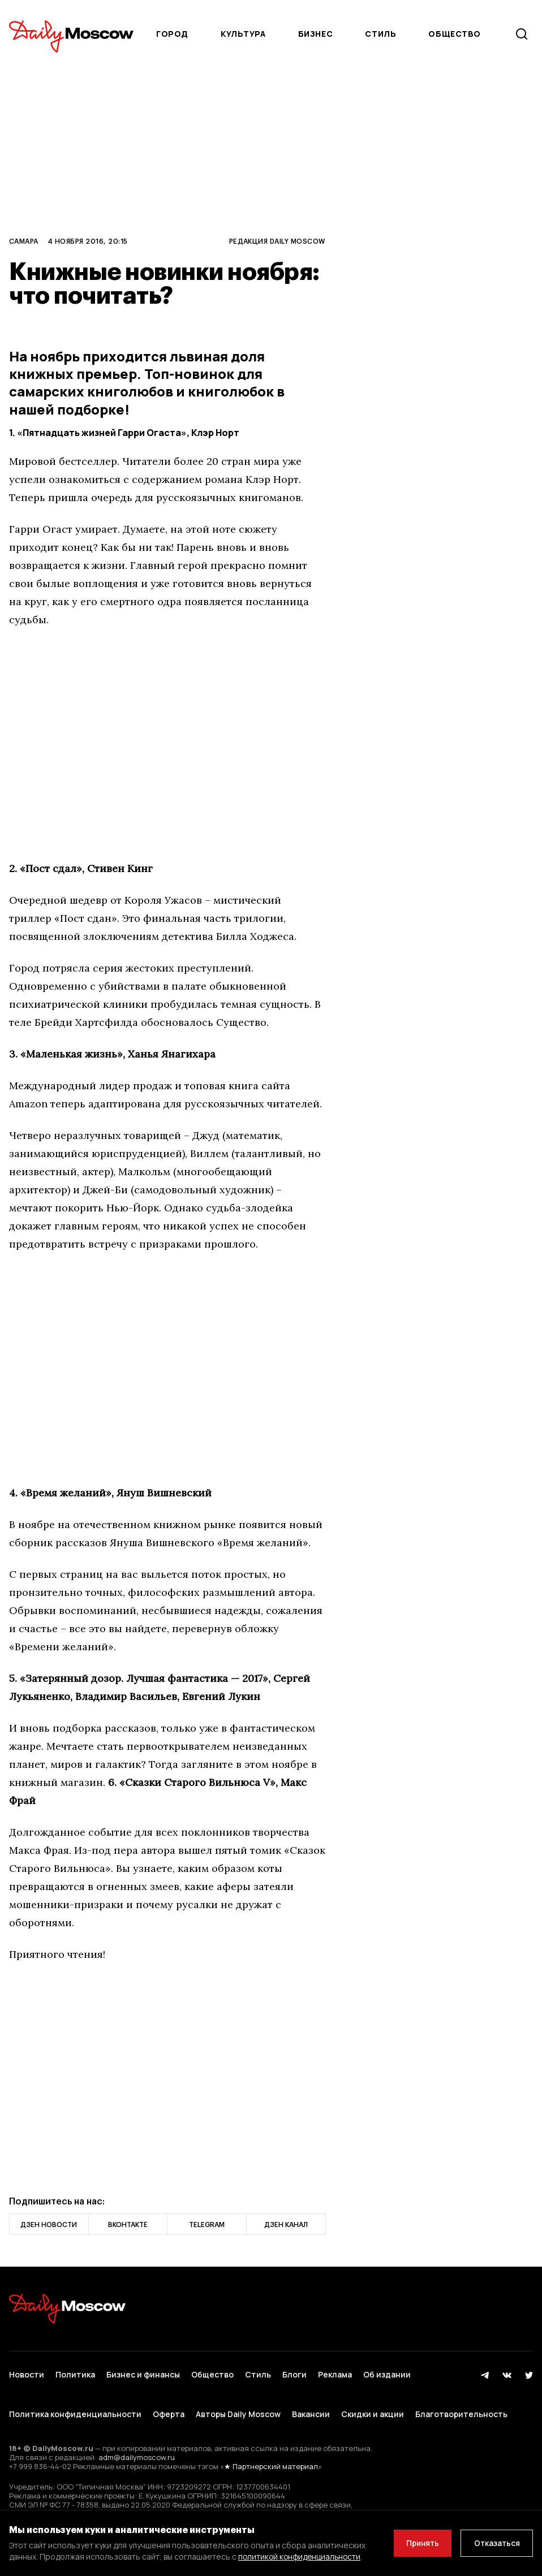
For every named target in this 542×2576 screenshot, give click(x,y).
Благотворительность (461, 2405)
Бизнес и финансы (143, 2371)
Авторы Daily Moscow (238, 2405)
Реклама (335, 2371)
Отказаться (495, 2537)
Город (172, 33)
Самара (23, 241)
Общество (454, 33)
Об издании (387, 2371)
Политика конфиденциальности (75, 2405)
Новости (26, 2371)
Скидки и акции (372, 2405)
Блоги (294, 2371)
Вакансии (311, 2405)
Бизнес (315, 33)
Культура (243, 33)
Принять (417, 2537)
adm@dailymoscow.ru (136, 2445)
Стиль (380, 33)
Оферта (168, 2405)
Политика (75, 2371)
